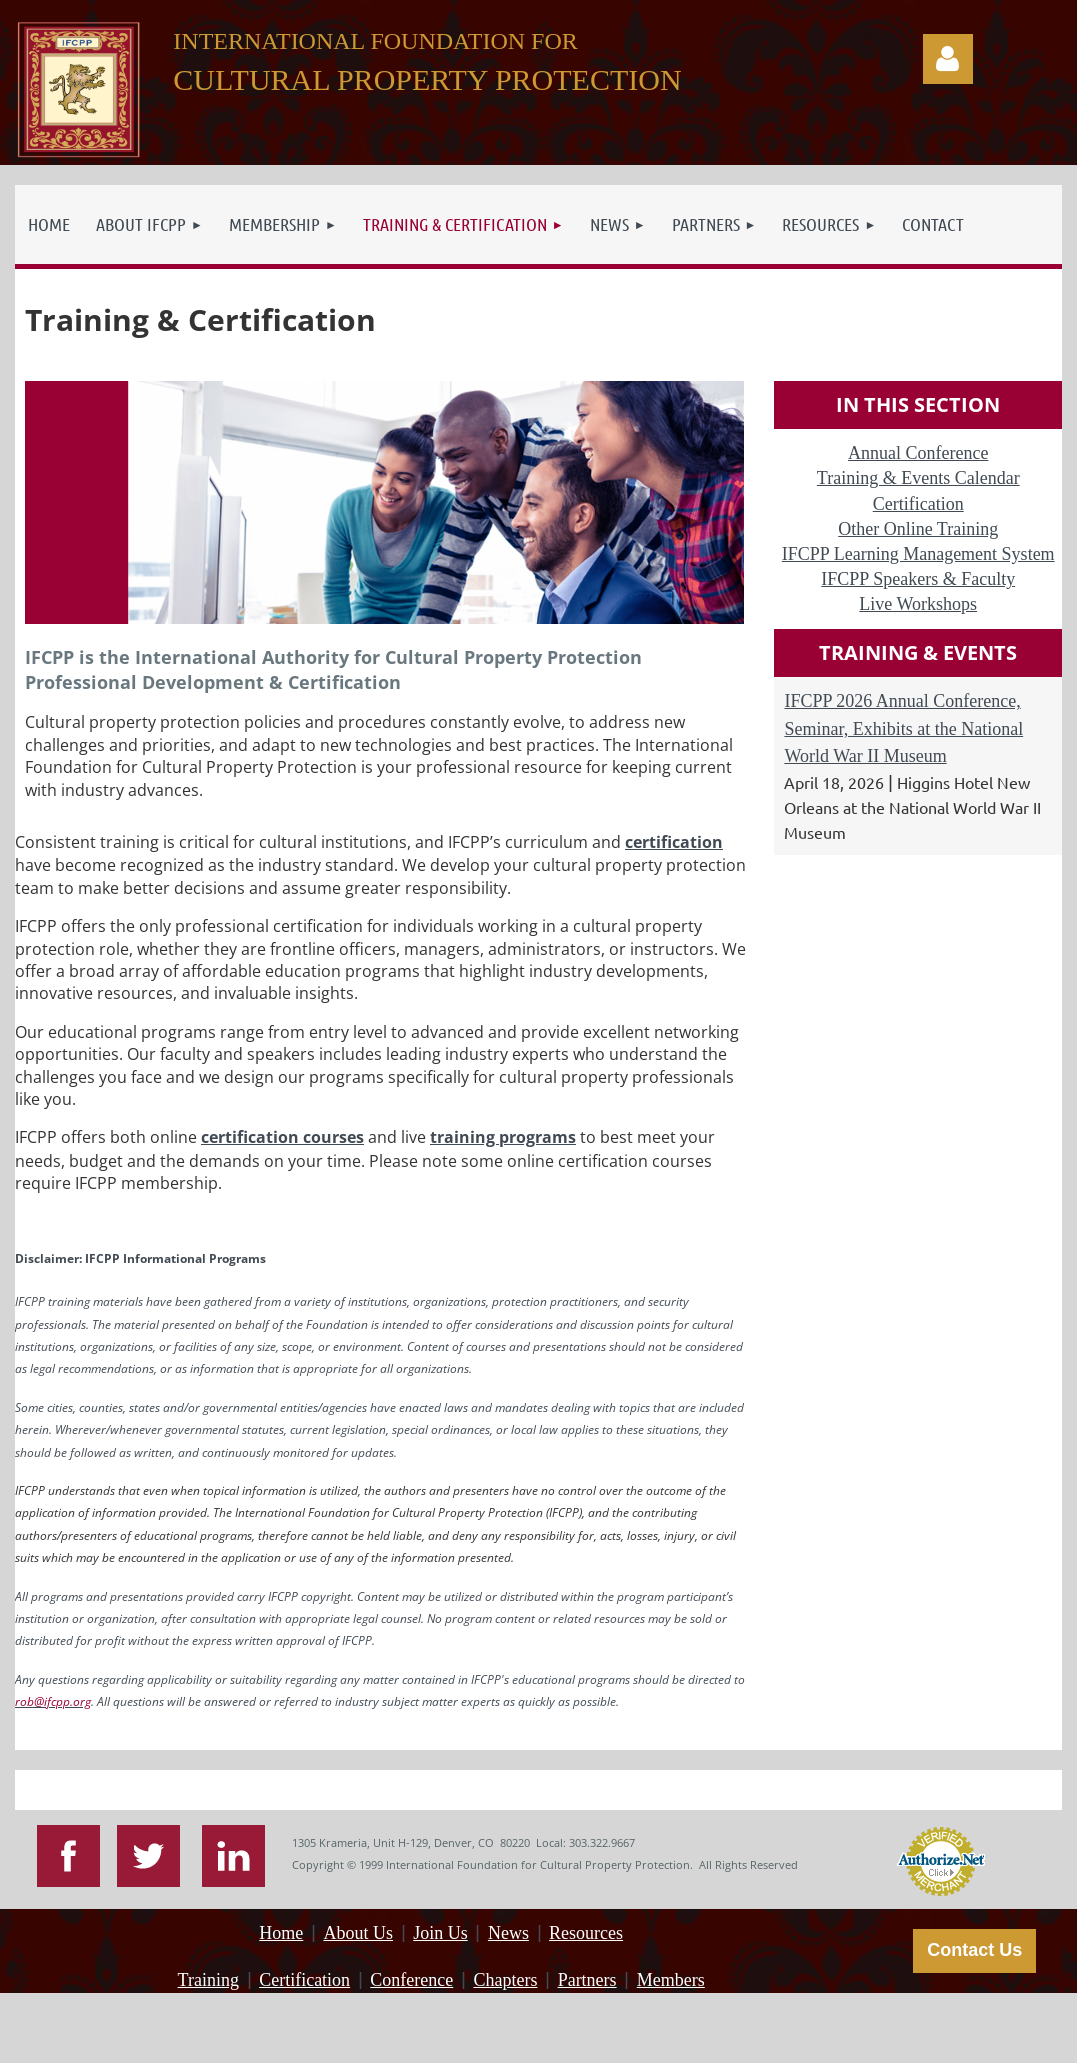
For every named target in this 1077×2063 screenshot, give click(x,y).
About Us (359, 1933)
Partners (587, 1980)
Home (281, 1933)
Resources (586, 1933)
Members (671, 1980)
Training (208, 1980)
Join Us (440, 1933)
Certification (304, 1980)
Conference (411, 1980)
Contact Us (974, 1950)
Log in (948, 59)
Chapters (505, 1980)
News (508, 1933)
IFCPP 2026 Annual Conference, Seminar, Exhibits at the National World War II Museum (903, 728)
